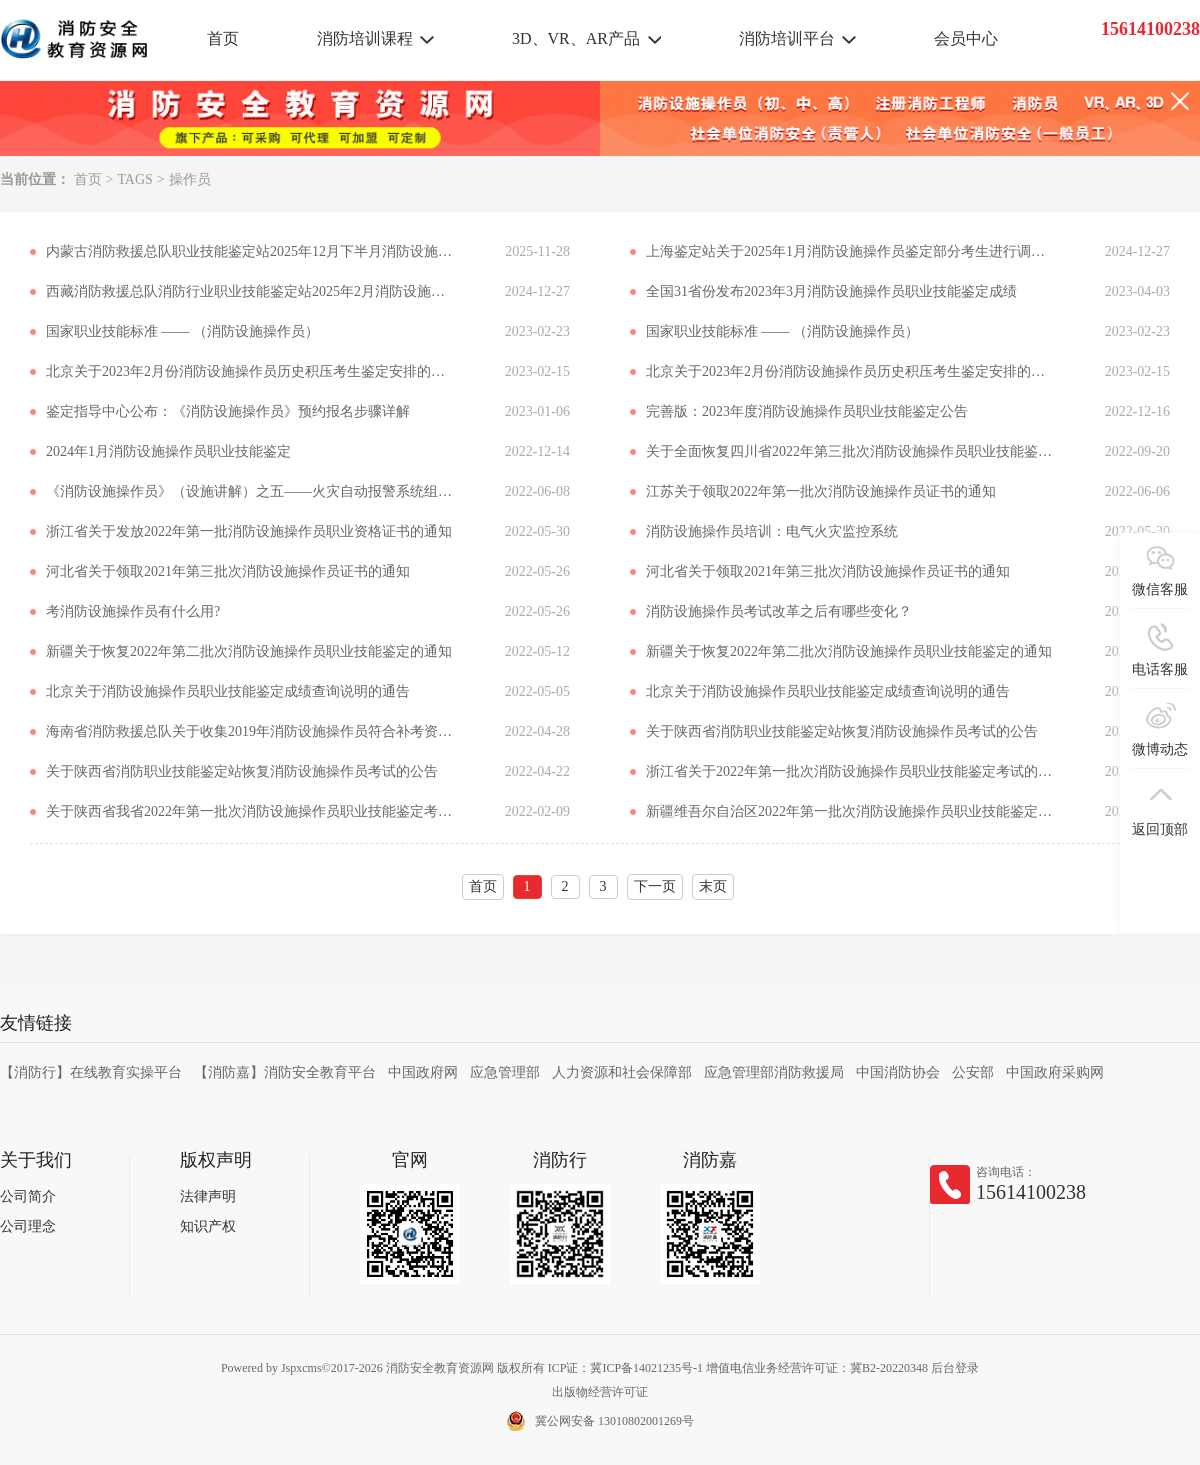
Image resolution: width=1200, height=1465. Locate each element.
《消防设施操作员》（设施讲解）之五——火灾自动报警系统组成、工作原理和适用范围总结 (251, 491)
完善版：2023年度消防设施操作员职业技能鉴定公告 (807, 411)
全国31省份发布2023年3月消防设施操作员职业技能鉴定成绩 (831, 291)
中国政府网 (423, 1072)
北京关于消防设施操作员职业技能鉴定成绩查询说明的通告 (228, 691)
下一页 (655, 886)
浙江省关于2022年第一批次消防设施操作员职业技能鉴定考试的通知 (851, 771)
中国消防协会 (898, 1072)
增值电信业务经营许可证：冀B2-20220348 (817, 1368)
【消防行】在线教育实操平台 (91, 1072)
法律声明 (208, 1196)
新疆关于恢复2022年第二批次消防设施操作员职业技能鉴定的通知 (249, 651)
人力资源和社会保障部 (622, 1072)
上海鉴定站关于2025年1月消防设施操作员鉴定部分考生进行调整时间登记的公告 (851, 251)
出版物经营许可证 (600, 1392)
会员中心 (966, 38)
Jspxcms (301, 1368)
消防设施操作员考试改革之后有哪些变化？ (779, 611)
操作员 (190, 179)
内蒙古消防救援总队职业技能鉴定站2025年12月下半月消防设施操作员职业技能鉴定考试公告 (251, 251)
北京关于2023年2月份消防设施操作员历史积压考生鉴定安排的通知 (251, 371)
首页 (223, 38)
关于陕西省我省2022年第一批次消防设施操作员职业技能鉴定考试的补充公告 (251, 811)
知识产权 (208, 1226)
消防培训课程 (365, 38)
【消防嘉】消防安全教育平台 (285, 1072)
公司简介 (28, 1196)
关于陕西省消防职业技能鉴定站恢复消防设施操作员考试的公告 (842, 731)
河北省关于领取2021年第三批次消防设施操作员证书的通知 (228, 571)
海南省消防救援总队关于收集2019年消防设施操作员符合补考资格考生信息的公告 (251, 731)
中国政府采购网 (1055, 1072)
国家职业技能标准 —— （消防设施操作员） (182, 331)
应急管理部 (505, 1072)
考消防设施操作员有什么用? (133, 611)
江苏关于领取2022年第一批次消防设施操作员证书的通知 (821, 491)
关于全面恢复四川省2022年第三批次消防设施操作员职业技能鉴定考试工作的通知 (851, 451)
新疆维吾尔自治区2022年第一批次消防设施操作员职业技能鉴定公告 (851, 811)
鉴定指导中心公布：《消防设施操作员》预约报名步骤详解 (228, 411)
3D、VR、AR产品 (576, 38)
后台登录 (955, 1368)
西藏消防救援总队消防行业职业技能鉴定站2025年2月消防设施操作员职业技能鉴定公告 (251, 291)
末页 (713, 886)
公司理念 (28, 1226)
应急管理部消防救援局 (774, 1072)
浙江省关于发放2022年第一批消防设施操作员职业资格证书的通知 (249, 531)
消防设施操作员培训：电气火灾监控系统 (772, 531)
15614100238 (1031, 1192)
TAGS (134, 179)
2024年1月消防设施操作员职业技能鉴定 (168, 451)
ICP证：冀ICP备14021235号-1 (625, 1368)
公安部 (973, 1072)
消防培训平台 (787, 38)
